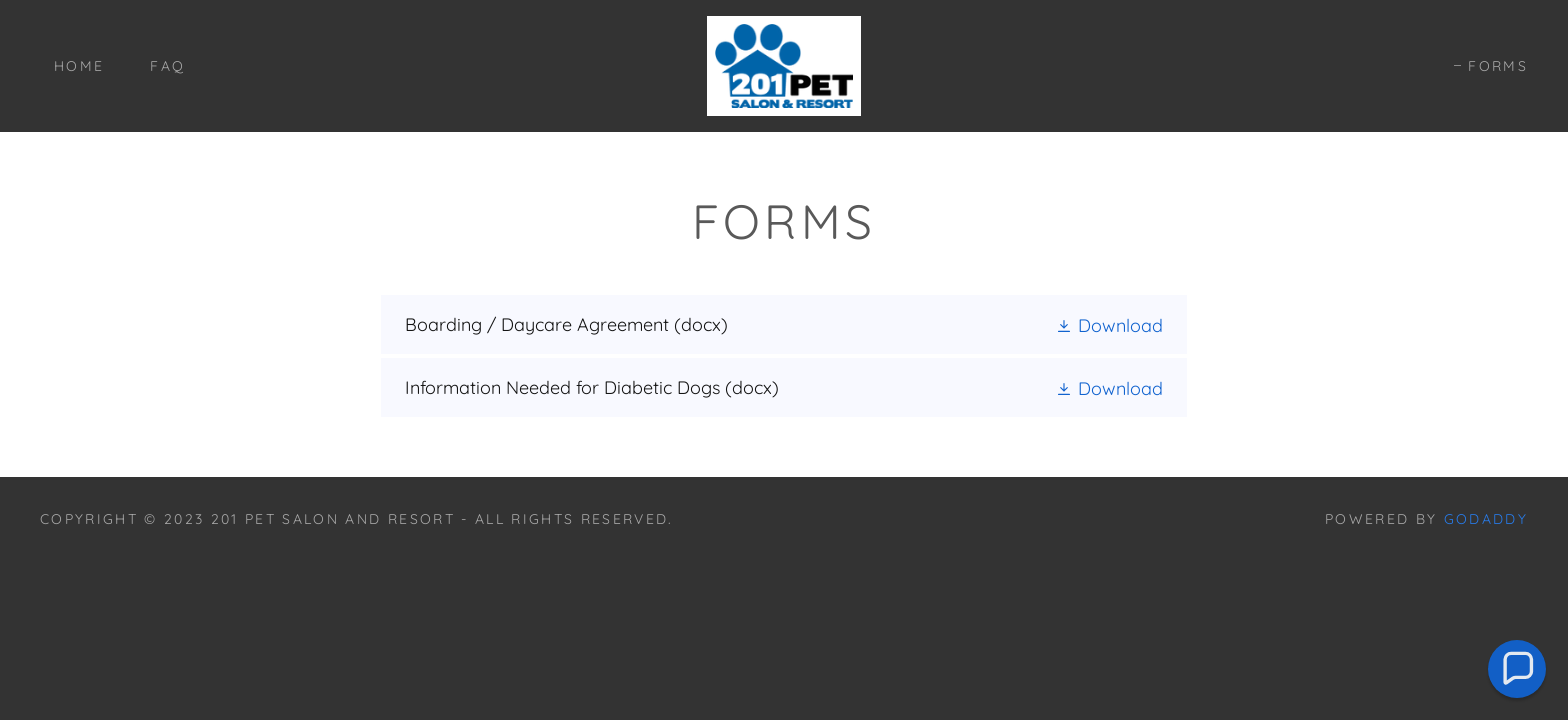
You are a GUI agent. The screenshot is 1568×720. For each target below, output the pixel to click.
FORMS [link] (1498, 66)
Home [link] (79, 66)
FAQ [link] (167, 66)
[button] (1109, 324)
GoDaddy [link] (1486, 519)
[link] (784, 64)
